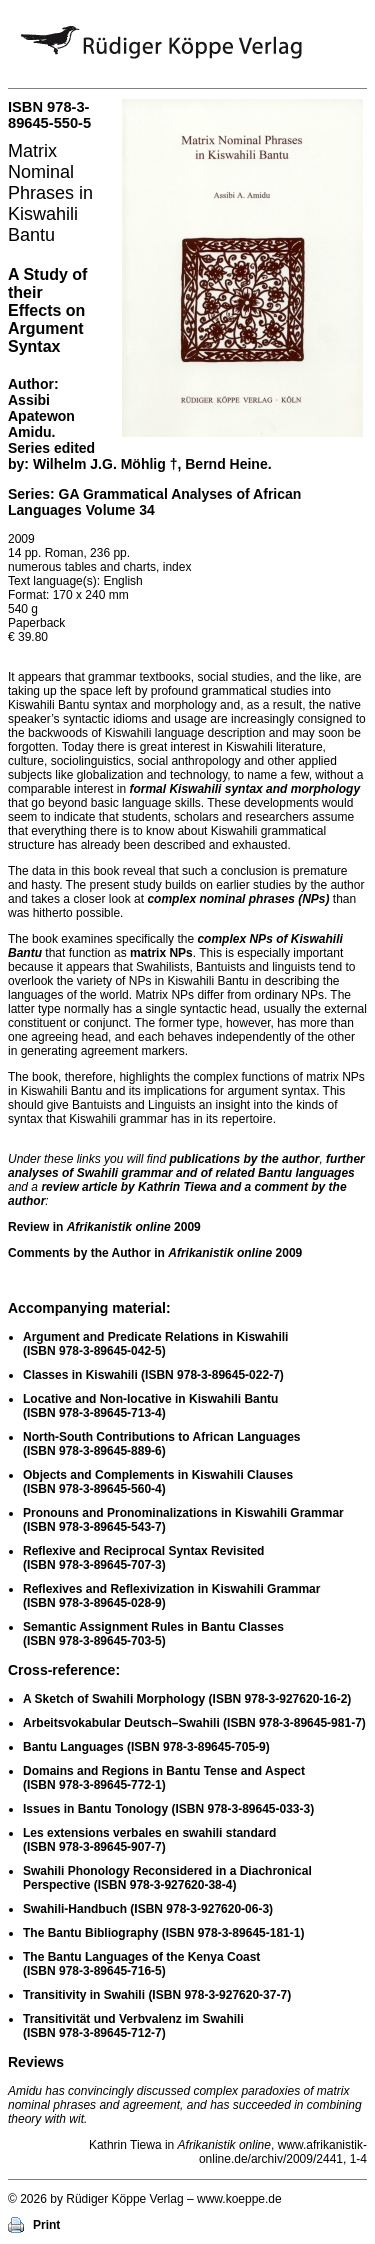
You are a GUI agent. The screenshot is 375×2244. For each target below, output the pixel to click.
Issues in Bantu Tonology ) (168, 1809)
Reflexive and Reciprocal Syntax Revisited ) (143, 1558)
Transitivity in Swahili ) (157, 1995)
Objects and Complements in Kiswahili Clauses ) (158, 1482)
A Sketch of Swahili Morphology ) (187, 1699)
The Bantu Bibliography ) (163, 1933)
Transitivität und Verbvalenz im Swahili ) (133, 2026)
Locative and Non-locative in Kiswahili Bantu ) (150, 1406)
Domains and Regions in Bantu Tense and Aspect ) (164, 1778)
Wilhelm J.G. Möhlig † (105, 464)
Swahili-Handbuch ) (148, 1909)
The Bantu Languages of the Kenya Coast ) (141, 1964)
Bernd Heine (226, 464)
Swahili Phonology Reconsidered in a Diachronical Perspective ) (167, 1878)
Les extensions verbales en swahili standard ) (149, 1840)
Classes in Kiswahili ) (153, 1375)
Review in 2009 (104, 1227)
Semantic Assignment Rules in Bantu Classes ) (153, 1634)
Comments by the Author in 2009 (155, 1253)
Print (46, 2225)
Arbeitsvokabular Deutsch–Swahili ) (194, 1723)
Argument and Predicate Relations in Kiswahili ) (155, 1344)
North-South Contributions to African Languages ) (162, 1444)
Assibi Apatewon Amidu (41, 416)
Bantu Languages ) (146, 1747)
